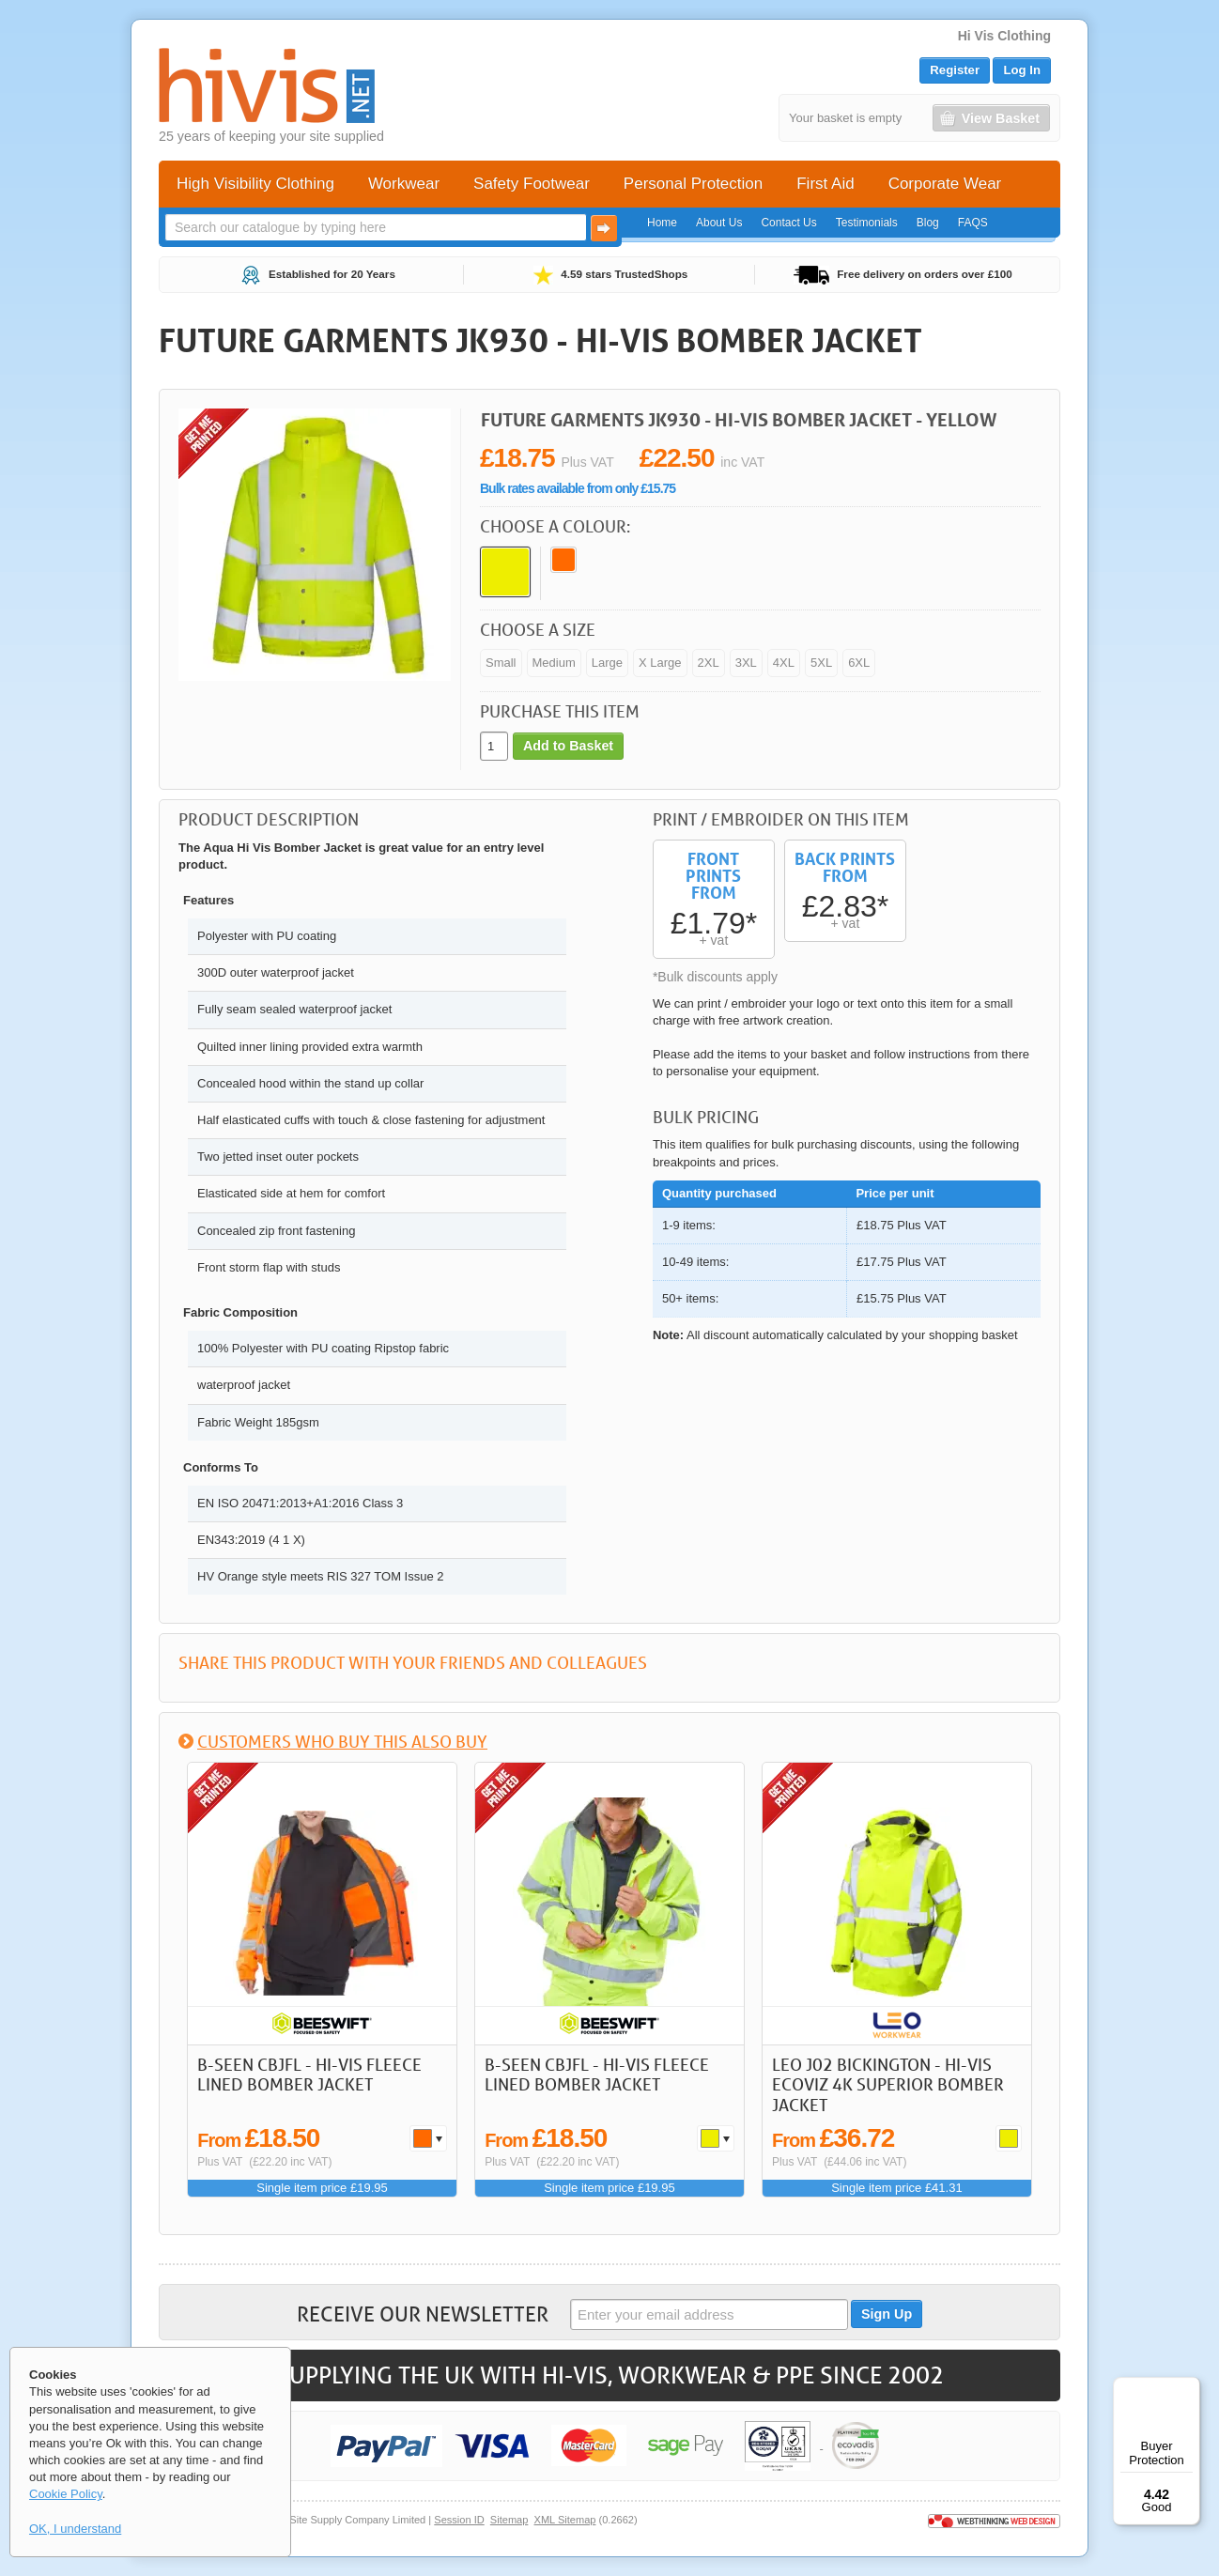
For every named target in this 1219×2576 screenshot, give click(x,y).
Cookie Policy (65, 2494)
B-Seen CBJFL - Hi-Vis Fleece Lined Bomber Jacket (309, 2074)
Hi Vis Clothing (1004, 35)
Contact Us (788, 222)
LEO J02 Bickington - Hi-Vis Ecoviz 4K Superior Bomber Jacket (888, 2084)
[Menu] (1189, 2388)
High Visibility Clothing (255, 184)
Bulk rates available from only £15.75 (577, 488)
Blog (928, 222)
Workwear (404, 184)
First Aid (825, 184)
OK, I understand (75, 2529)
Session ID (459, 2519)
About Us (719, 222)
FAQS (973, 222)
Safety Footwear (531, 184)
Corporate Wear (945, 184)
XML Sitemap (565, 2519)
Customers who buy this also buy (342, 1741)
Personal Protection (693, 184)
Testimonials (867, 222)
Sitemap (509, 2519)
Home (662, 222)
